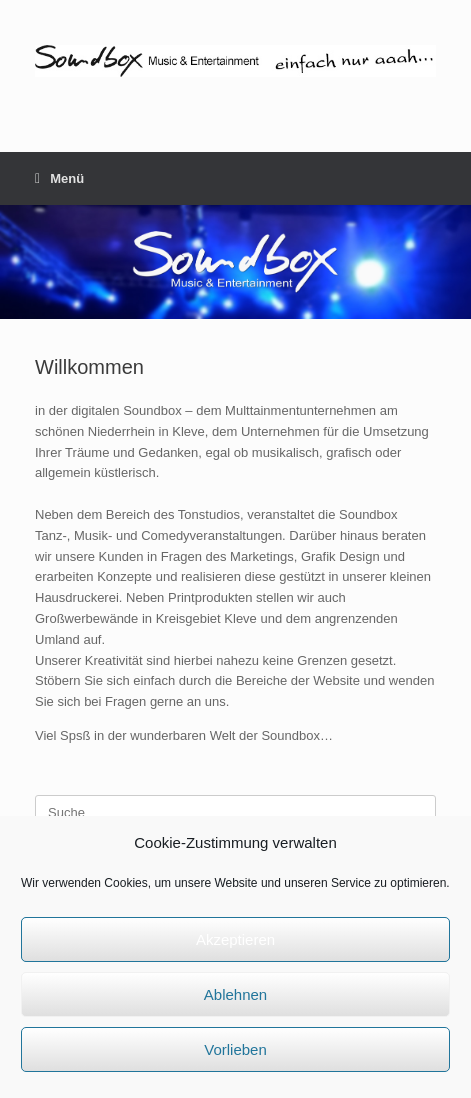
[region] (235, 262)
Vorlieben (235, 1049)
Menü (59, 178)
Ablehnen (235, 994)
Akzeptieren (235, 939)
